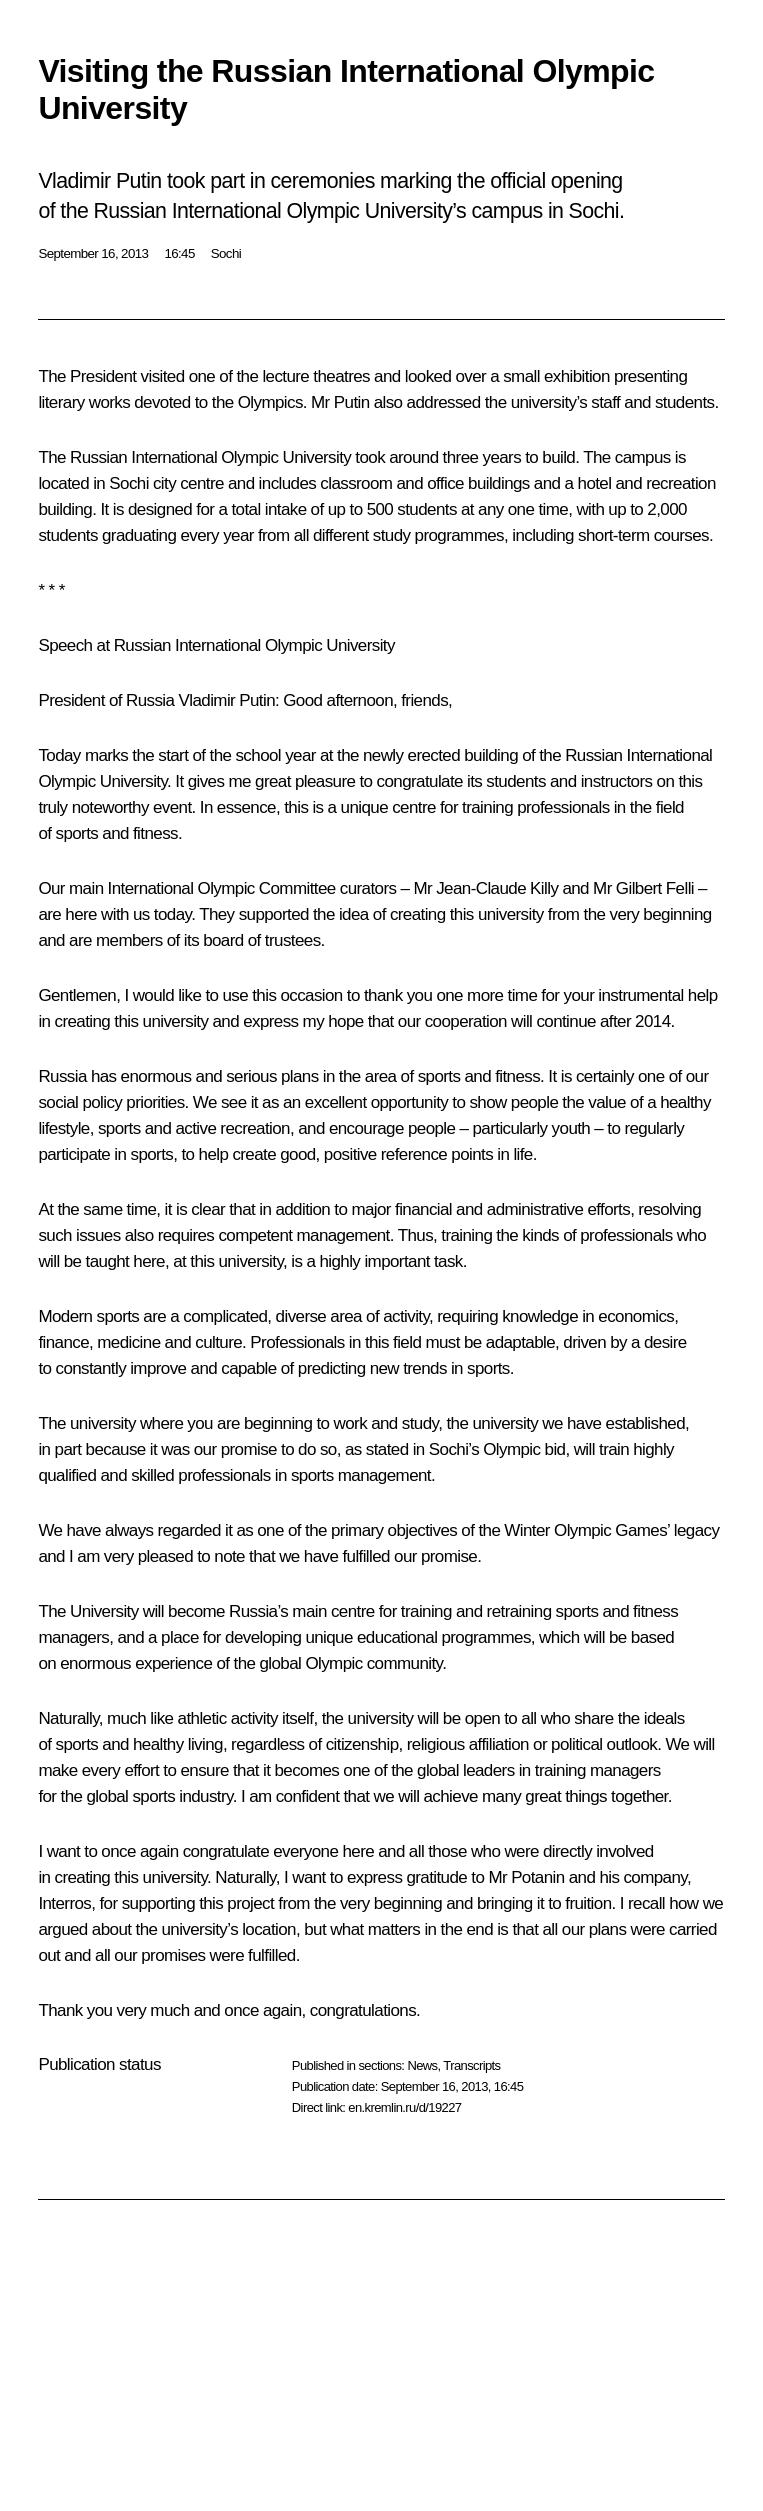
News (422, 2065)
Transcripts (471, 2065)
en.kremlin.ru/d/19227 (404, 2107)
